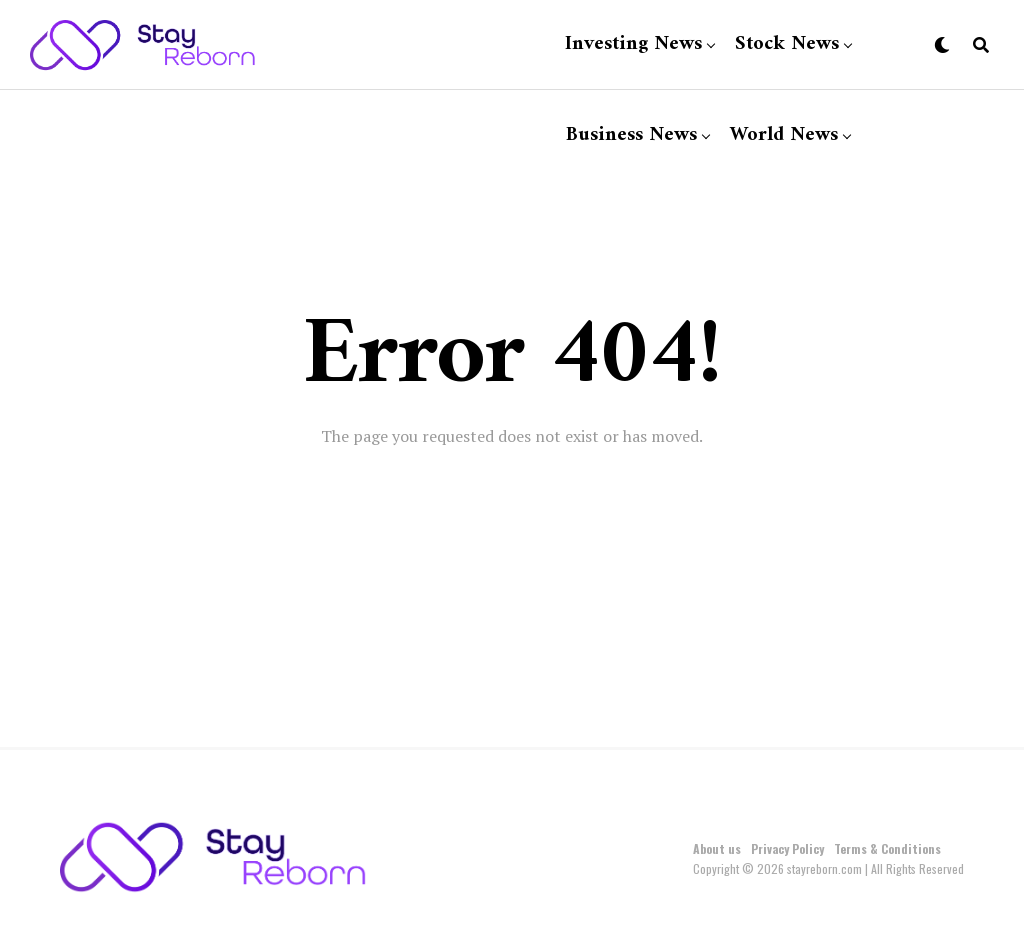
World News (784, 135)
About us (717, 848)
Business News (631, 135)
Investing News (633, 44)
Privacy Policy (787, 848)
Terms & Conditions (887, 848)
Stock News (787, 44)
